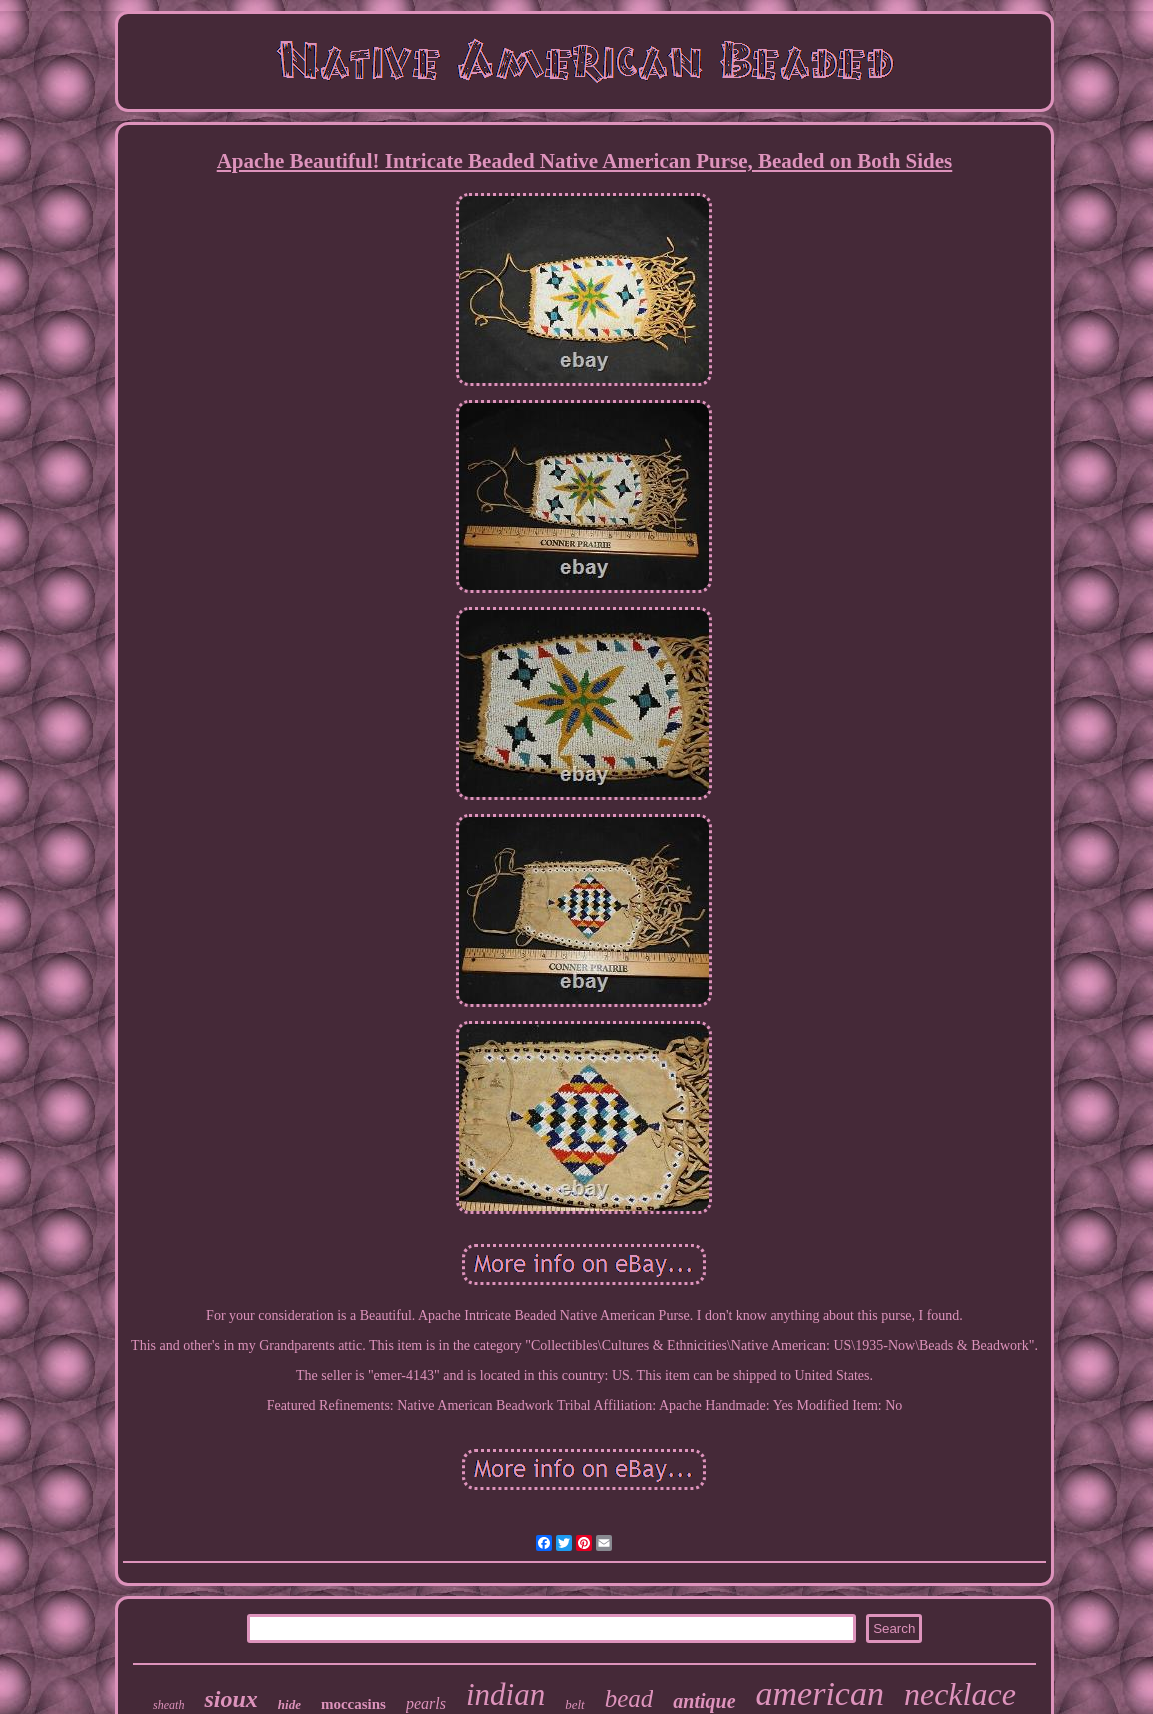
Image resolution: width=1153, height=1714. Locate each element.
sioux (230, 1699)
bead (629, 1698)
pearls (426, 1703)
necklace (960, 1694)
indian (505, 1694)
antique (704, 1701)
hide (289, 1704)
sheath (168, 1705)
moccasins (353, 1704)
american (820, 1693)
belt (575, 1704)
